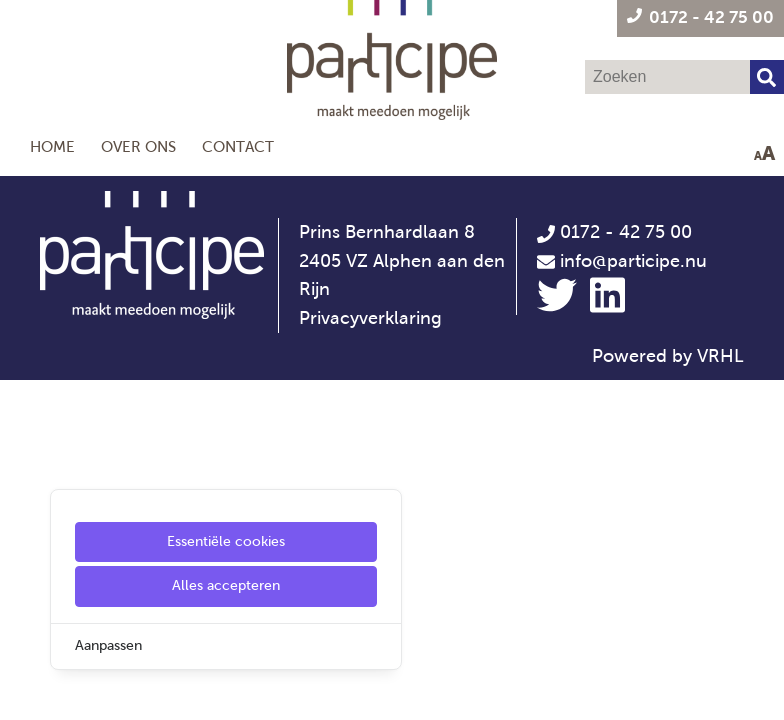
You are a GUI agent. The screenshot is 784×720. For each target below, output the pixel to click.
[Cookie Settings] (23, 690)
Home (52, 146)
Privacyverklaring (370, 318)
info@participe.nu (633, 261)
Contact (238, 146)
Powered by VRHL (668, 356)
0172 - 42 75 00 (614, 232)
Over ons (138, 146)
